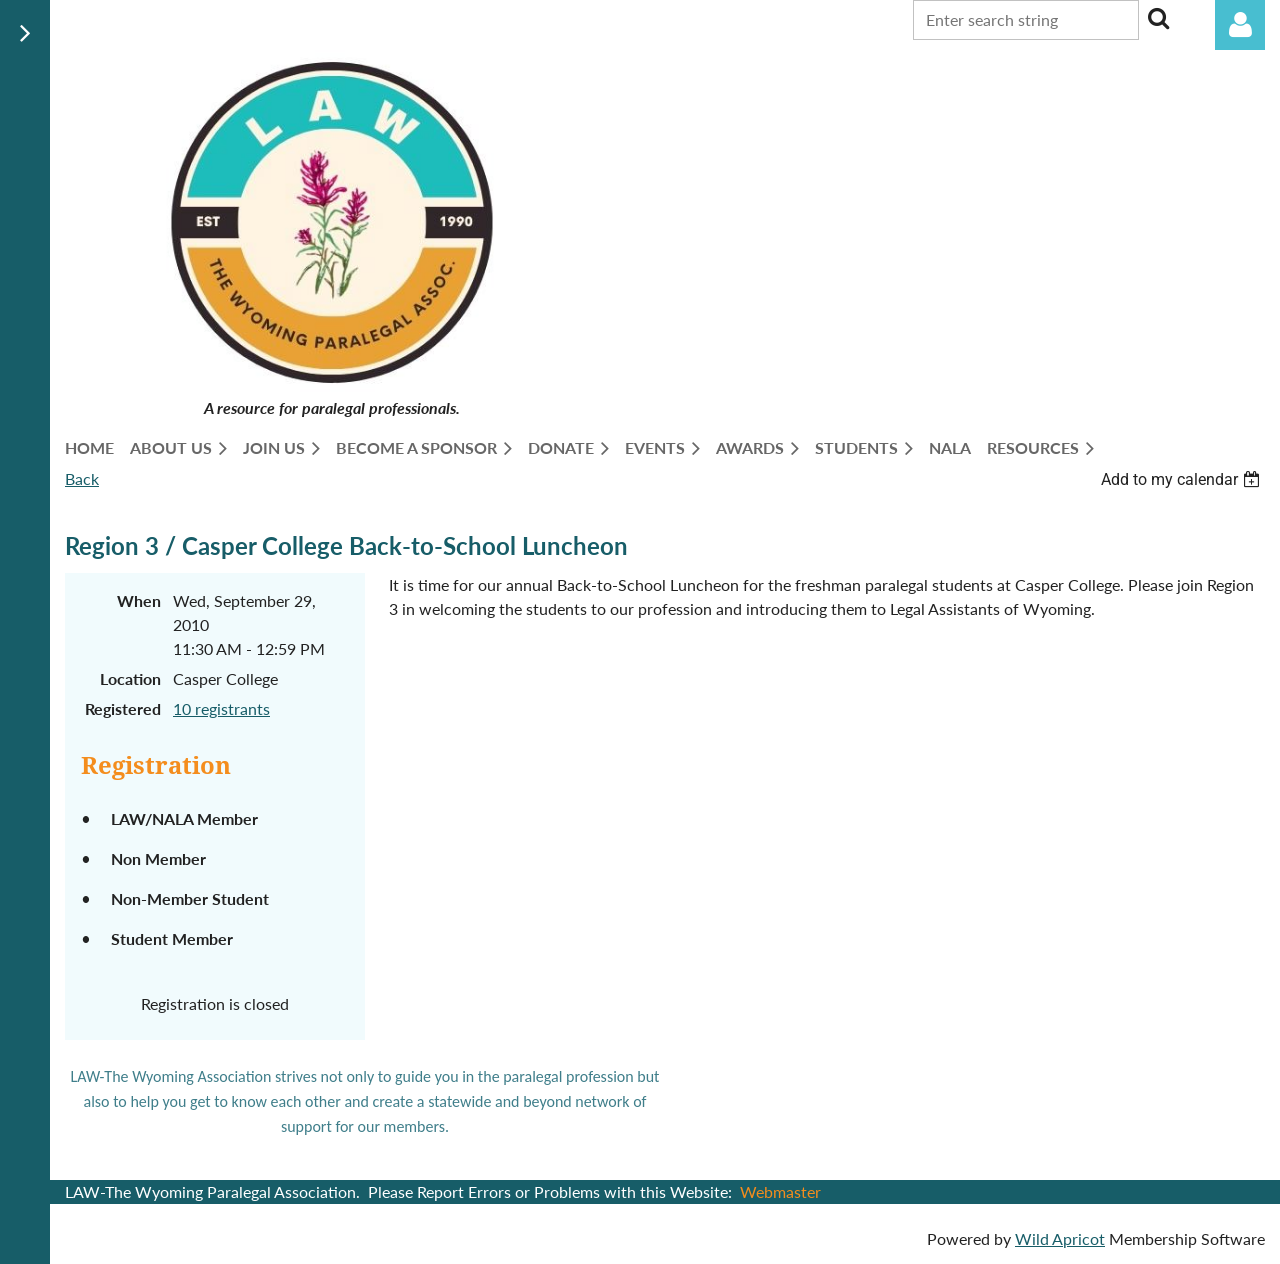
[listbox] (1183, 479)
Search (1158, 18)
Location (130, 678)
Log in (1240, 25)
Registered (123, 708)
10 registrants (221, 708)
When (139, 600)
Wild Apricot (1060, 1238)
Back (82, 478)
